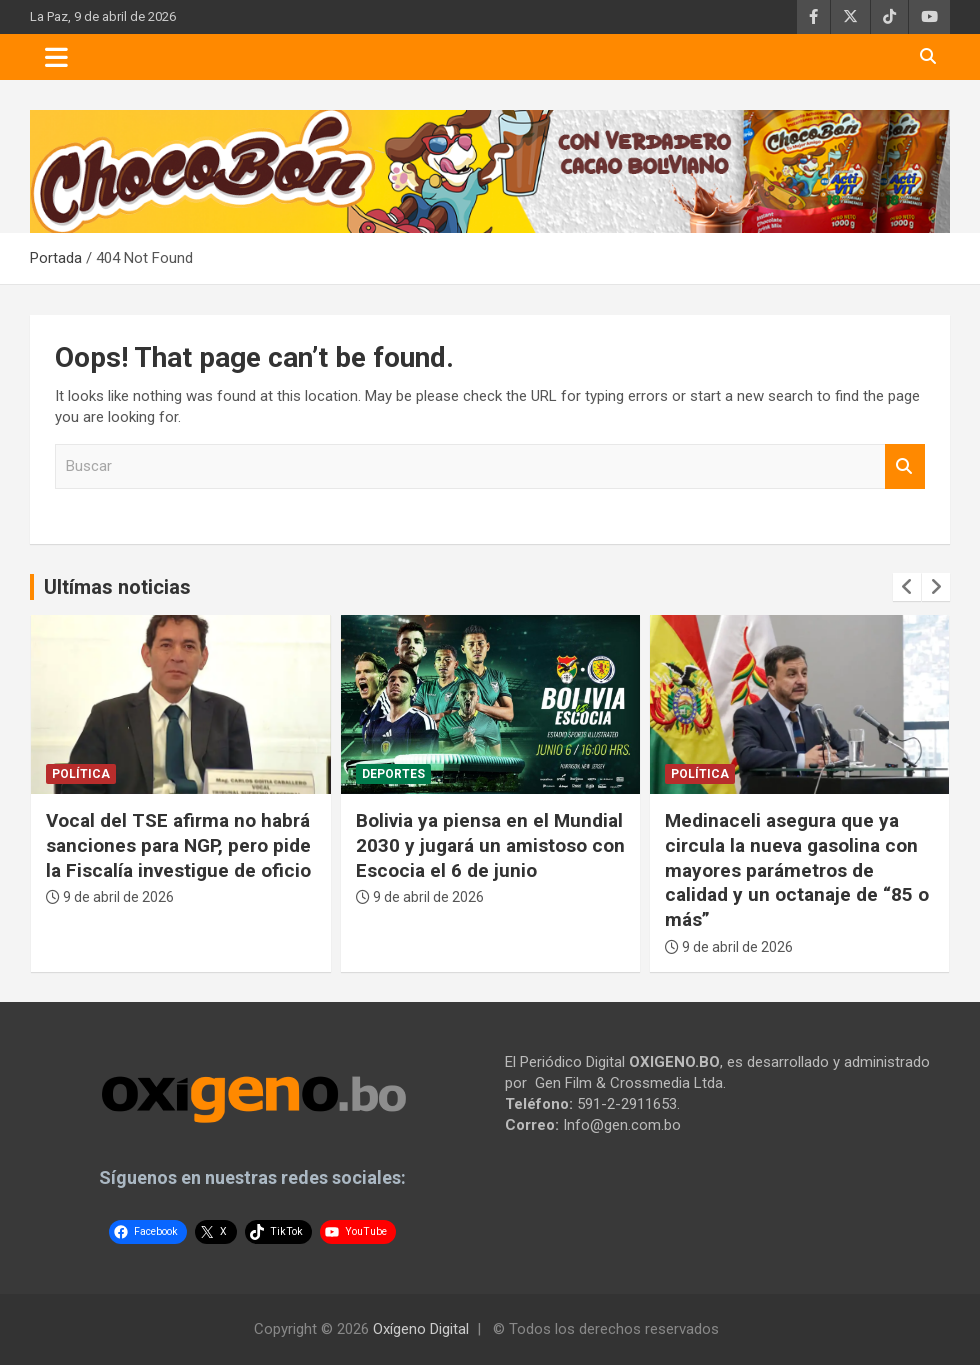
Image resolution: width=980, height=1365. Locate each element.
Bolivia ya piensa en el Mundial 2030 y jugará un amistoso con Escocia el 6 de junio (490, 845)
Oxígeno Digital (421, 1329)
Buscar (905, 466)
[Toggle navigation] (56, 57)
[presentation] (907, 587)
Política (81, 774)
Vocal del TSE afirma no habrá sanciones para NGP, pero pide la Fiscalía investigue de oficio (178, 845)
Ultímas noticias (117, 587)
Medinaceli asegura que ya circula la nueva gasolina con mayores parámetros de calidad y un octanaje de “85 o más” (797, 870)
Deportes (393, 774)
